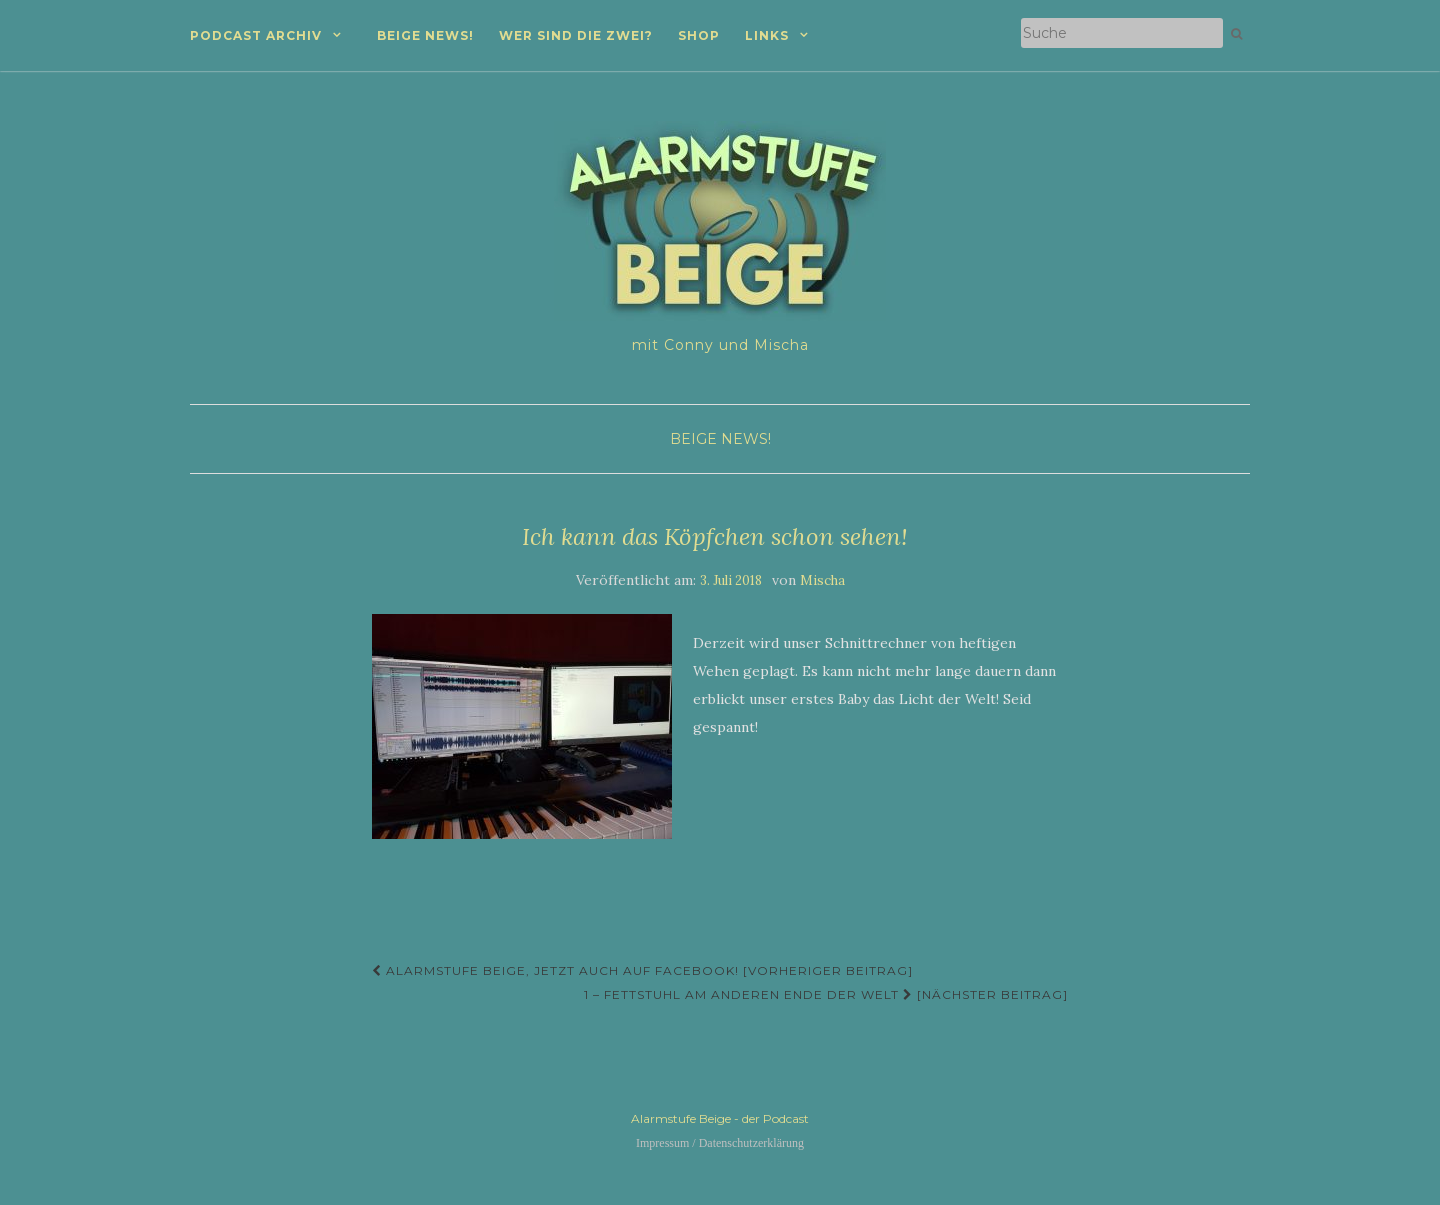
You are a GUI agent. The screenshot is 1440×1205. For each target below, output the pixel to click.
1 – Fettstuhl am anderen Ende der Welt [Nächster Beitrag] (826, 994)
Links (767, 35)
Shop (699, 35)
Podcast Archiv (256, 35)
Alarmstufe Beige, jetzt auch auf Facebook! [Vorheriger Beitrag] (642, 970)
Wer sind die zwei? (576, 35)
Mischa (822, 580)
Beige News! (425, 35)
